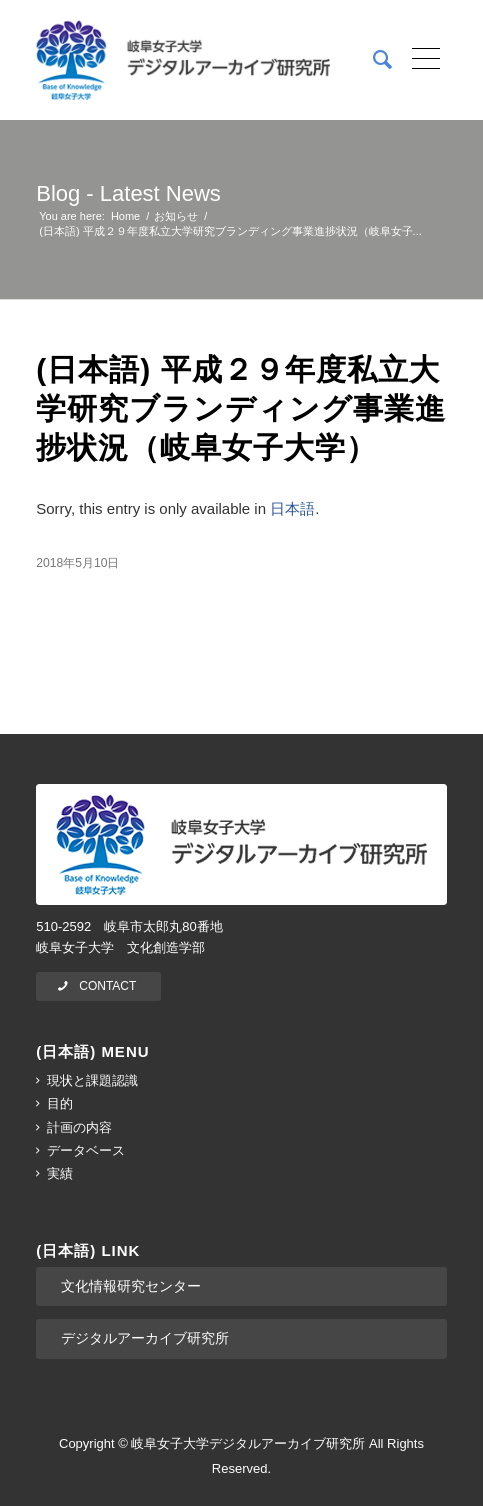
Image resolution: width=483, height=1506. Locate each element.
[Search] (372, 60)
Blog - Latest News (128, 193)
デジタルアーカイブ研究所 (145, 1338)
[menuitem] (372, 60)
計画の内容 (79, 1127)
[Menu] (419, 60)
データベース (86, 1150)
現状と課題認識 (92, 1080)
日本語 (292, 508)
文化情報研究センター (131, 1286)
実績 (60, 1173)
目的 (60, 1103)
